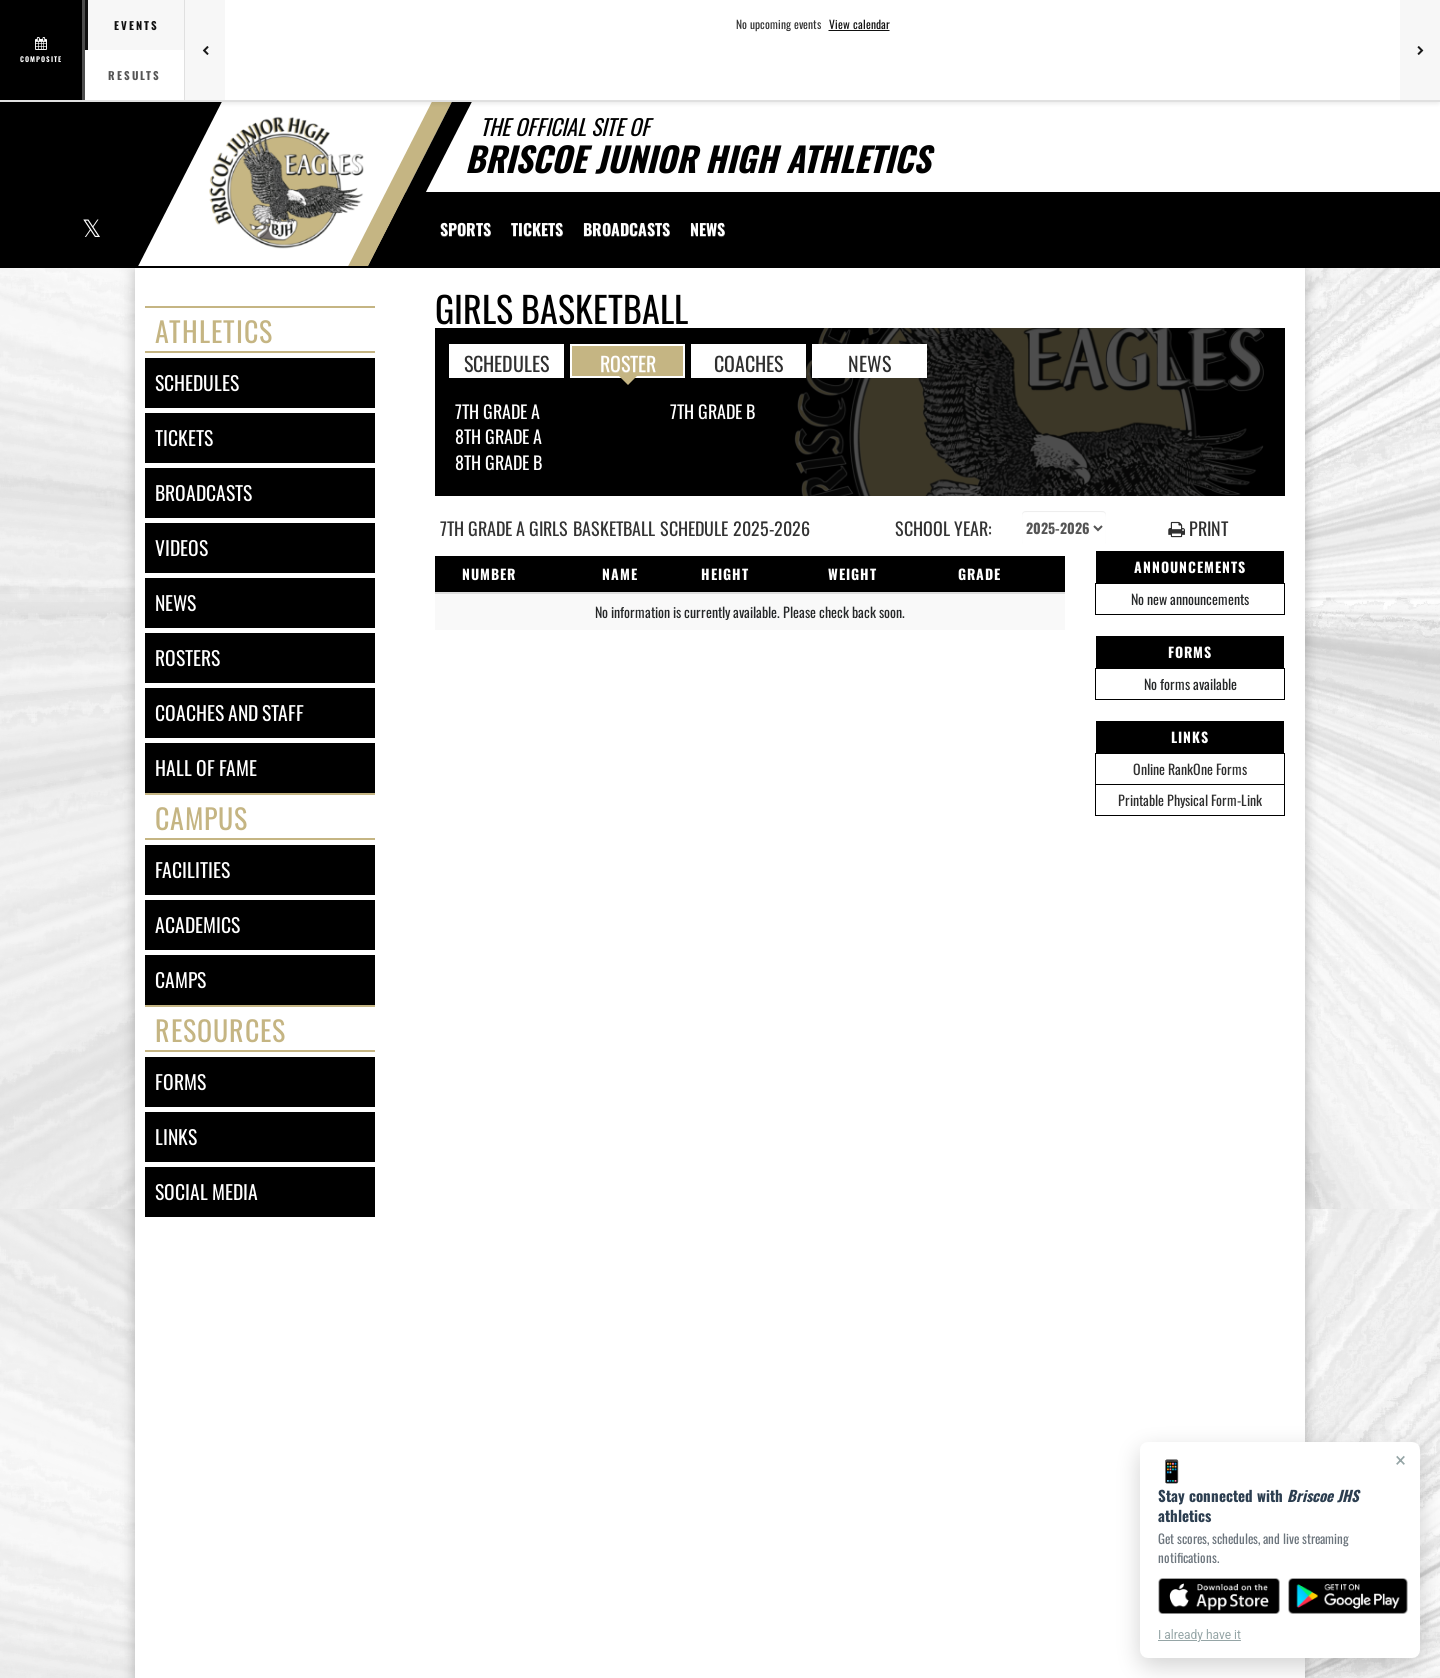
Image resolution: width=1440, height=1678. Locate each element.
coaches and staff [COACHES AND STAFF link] (229, 712)
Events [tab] (136, 25)
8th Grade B (498, 462)
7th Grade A (497, 411)
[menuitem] (537, 229)
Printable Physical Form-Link (1190, 799)
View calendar (859, 24)
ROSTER (628, 362)
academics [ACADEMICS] (197, 924)
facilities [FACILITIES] (192, 869)
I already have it (1199, 1635)
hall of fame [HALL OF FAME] (206, 767)
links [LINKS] (176, 1136)
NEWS (869, 362)
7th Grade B (712, 411)
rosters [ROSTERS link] (187, 657)
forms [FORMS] (180, 1081)
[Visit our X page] (90, 230)
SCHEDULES (506, 362)
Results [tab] (134, 75)
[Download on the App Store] (1219, 1596)
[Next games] (1420, 50)
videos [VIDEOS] (181, 547)
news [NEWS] (175, 602)
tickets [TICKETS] (184, 437)
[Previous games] (205, 50)
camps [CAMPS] (180, 979)
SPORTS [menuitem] (465, 229)
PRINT (1198, 528)
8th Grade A (498, 436)
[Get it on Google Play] (1348, 1596)
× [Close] (1400, 1460)
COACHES (748, 362)
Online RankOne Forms (1190, 768)
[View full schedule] (42, 50)
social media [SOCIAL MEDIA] (206, 1191)
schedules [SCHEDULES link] (197, 382)
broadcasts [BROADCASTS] (203, 492)
